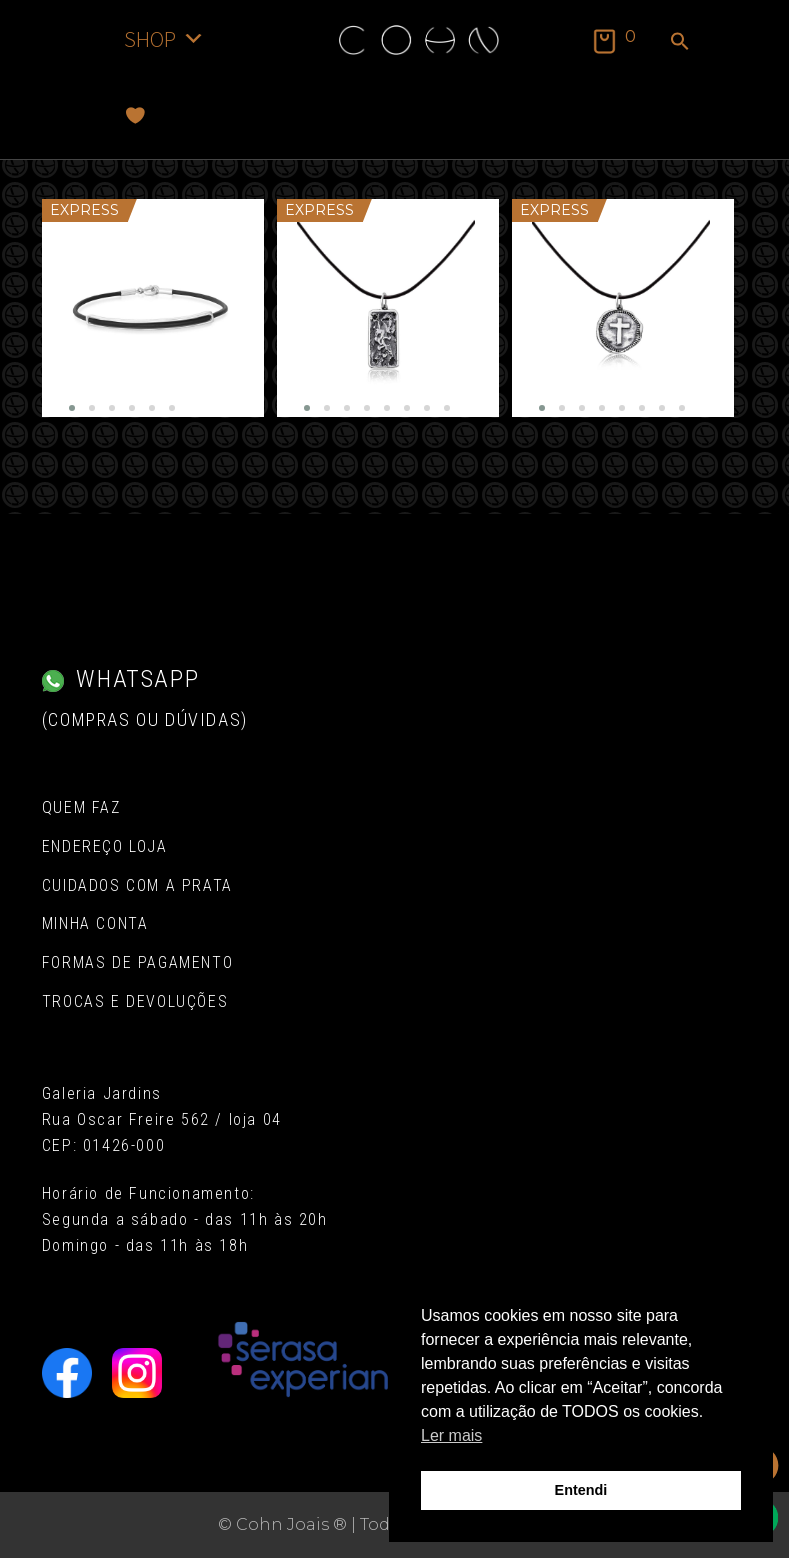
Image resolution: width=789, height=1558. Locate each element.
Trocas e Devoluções (135, 1001)
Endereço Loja (105, 846)
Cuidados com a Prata (137, 885)
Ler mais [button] (451, 1435)
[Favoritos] (135, 115)
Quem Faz (81, 807)
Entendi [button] (581, 1490)
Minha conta (95, 923)
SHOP (164, 38)
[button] (680, 43)
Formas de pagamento (137, 962)
